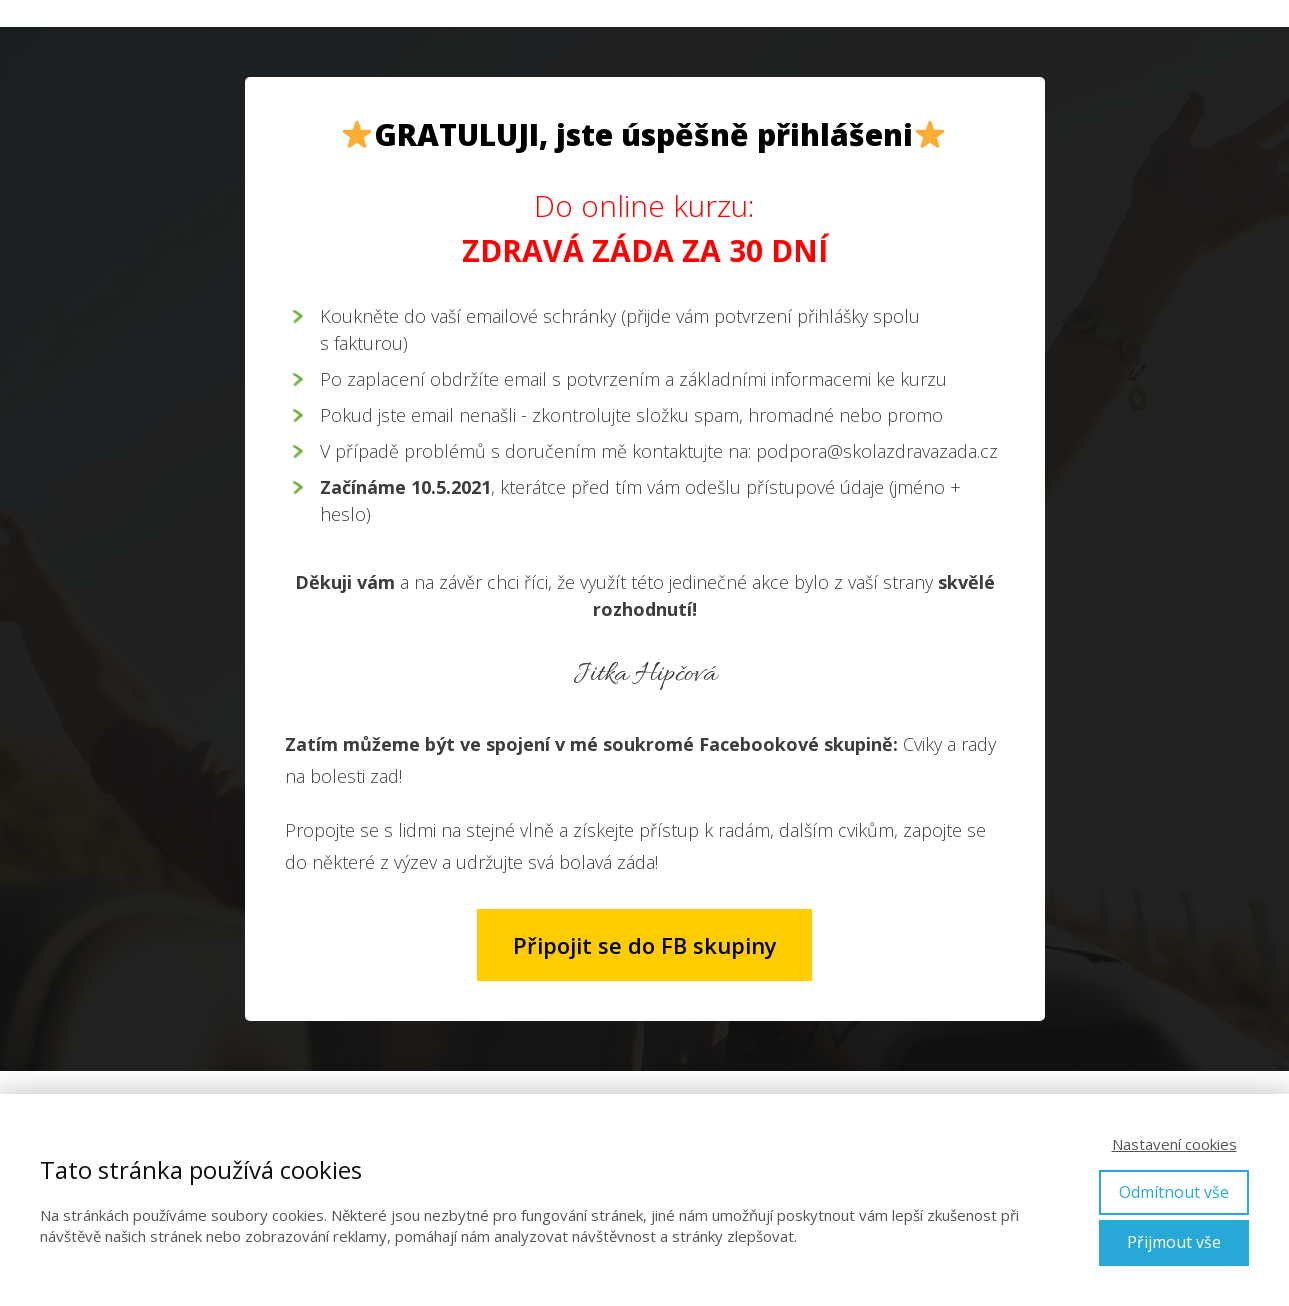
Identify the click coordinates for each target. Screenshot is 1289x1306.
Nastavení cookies (1174, 1144)
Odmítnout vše (1174, 1192)
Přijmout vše (1174, 1242)
